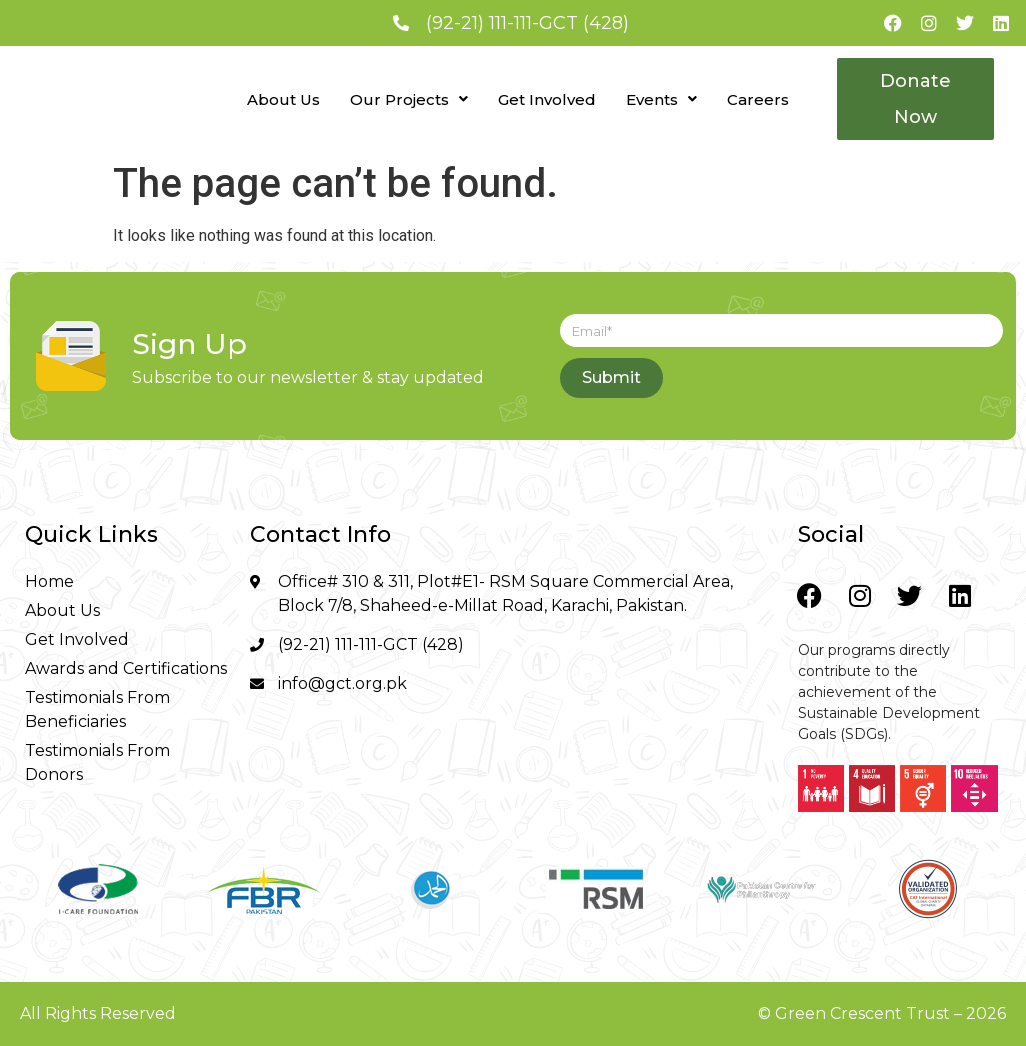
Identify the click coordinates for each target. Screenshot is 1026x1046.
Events (661, 99)
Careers (758, 99)
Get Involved (547, 99)
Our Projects (409, 99)
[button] (409, 99)
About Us (283, 99)
